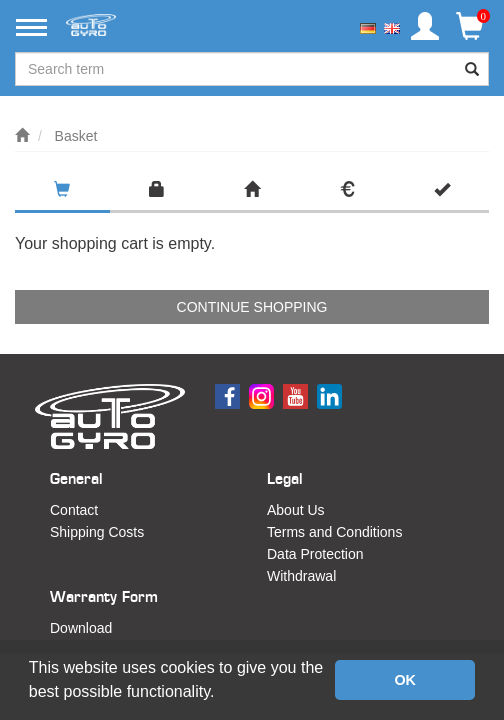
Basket (76, 136)
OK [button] (405, 680)
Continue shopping (252, 307)
